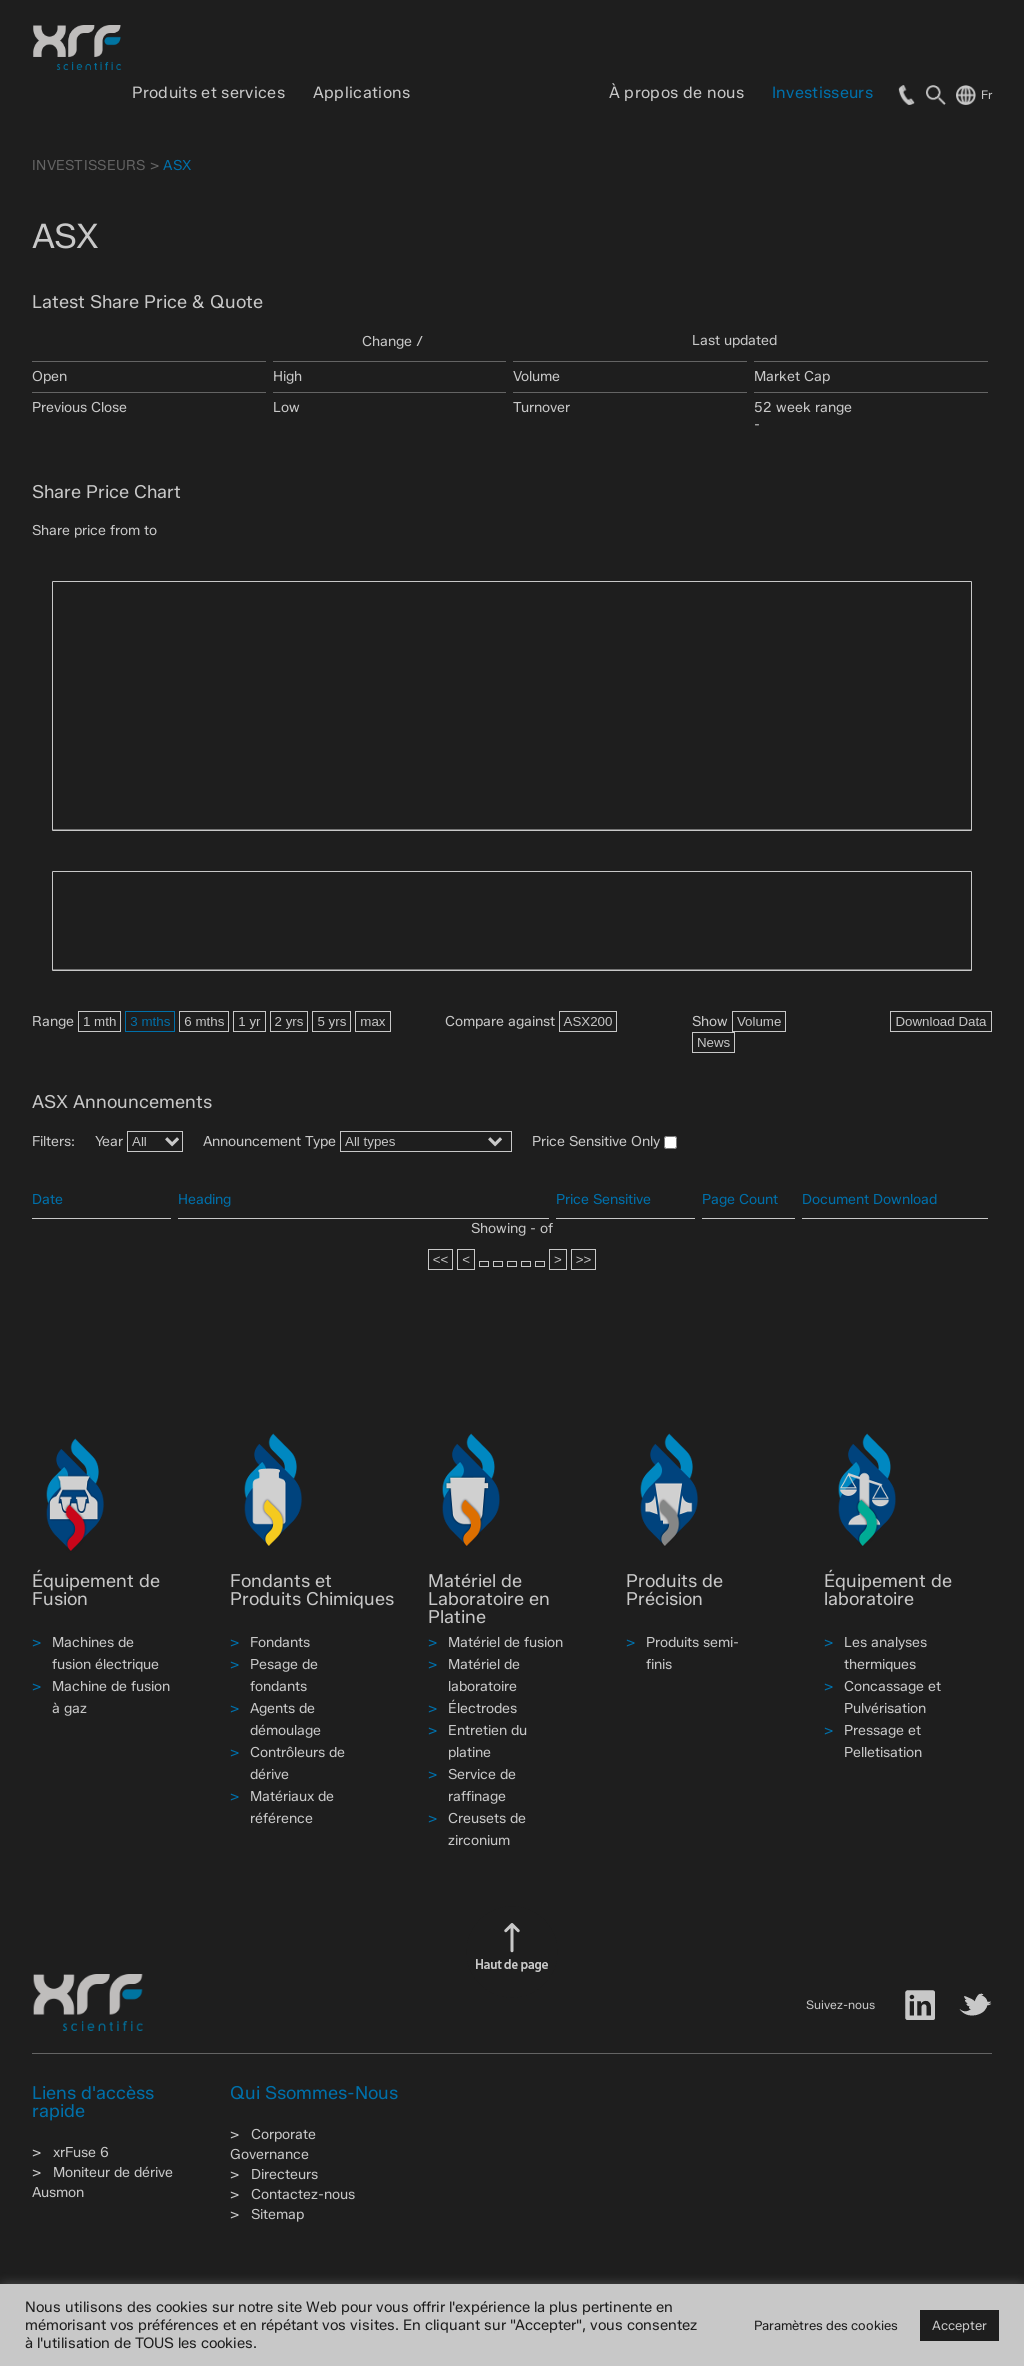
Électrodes (482, 1708)
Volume (759, 1021)
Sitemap (277, 2214)
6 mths (204, 1021)
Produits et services (208, 92)
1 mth (99, 1021)
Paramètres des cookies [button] (826, 2325)
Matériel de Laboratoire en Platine (489, 1599)
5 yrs (331, 1021)
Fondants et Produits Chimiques (312, 1590)
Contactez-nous (303, 2194)
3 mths (150, 1021)
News (713, 1042)
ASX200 (588, 1021)
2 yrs (289, 1021)
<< (441, 1259)
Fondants (280, 1642)
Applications (362, 92)
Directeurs (284, 2174)
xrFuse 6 (81, 2152)
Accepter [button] (959, 2325)
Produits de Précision (674, 1590)
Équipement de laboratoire (888, 1590)
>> (584, 1259)
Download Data (940, 1021)
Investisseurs (822, 92)
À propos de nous (676, 92)
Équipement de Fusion (96, 1590)
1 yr (249, 1021)
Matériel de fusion (505, 1642)
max (372, 1021)
